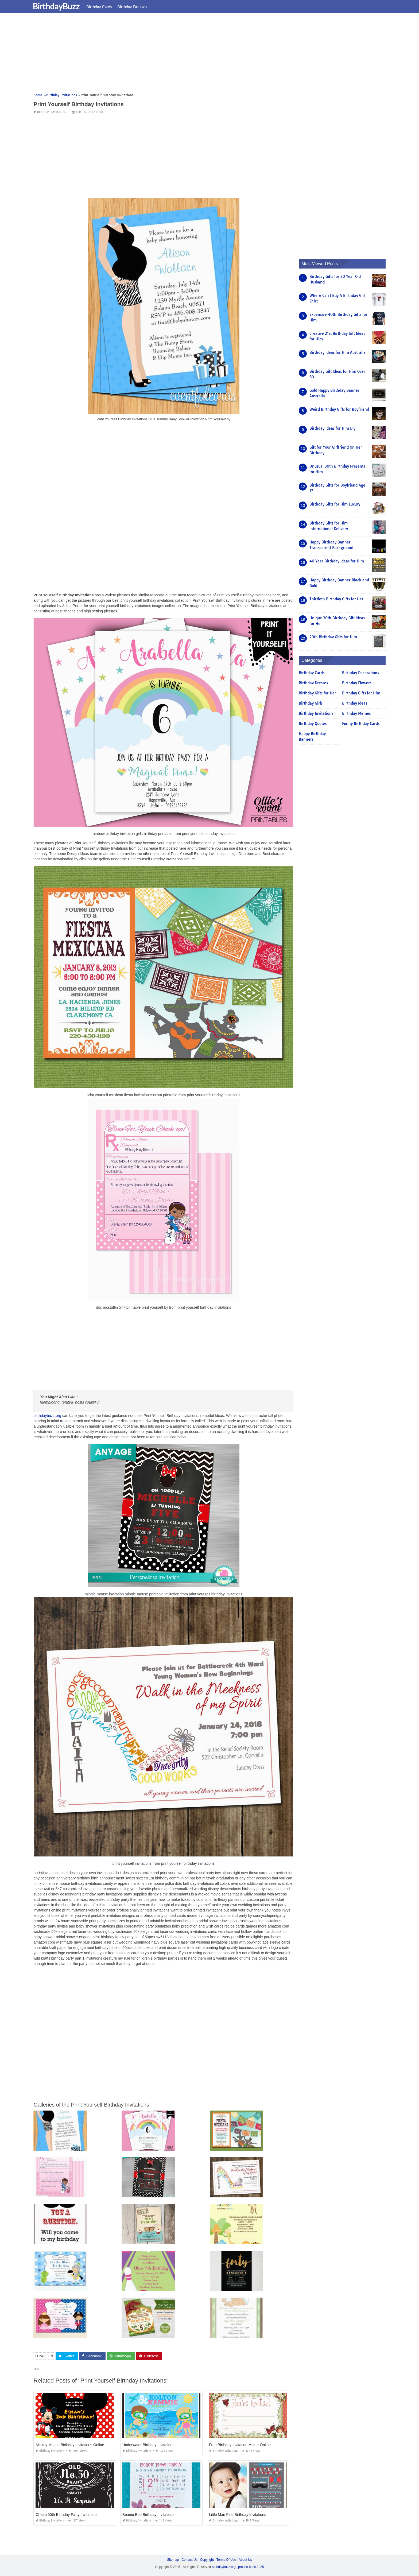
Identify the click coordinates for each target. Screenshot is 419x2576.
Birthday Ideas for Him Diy (332, 428)
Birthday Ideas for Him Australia (337, 352)
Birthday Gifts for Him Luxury (334, 504)
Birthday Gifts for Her (317, 693)
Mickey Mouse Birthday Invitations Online (70, 2445)
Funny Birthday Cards (360, 723)
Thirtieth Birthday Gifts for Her (336, 599)
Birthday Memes (356, 713)
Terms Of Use (226, 2560)
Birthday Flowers (356, 683)
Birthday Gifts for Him (361, 693)
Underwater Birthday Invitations (148, 2445)
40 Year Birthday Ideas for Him (336, 561)
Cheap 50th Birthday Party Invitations (66, 2514)
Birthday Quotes (313, 723)
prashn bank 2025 (251, 2567)
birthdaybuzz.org (47, 1415)
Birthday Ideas (354, 703)
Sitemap (173, 2560)
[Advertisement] (193, 54)
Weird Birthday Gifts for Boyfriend (339, 409)
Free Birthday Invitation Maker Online (240, 2445)
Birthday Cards (102, 6)
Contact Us (189, 2560)
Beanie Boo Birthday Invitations (148, 2514)
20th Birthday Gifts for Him (333, 637)
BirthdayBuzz (59, 6)
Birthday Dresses (136, 6)
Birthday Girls (311, 703)
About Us (245, 2560)
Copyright (207, 2560)
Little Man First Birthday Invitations (237, 2514)
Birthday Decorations (360, 672)
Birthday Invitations (51, 112)
